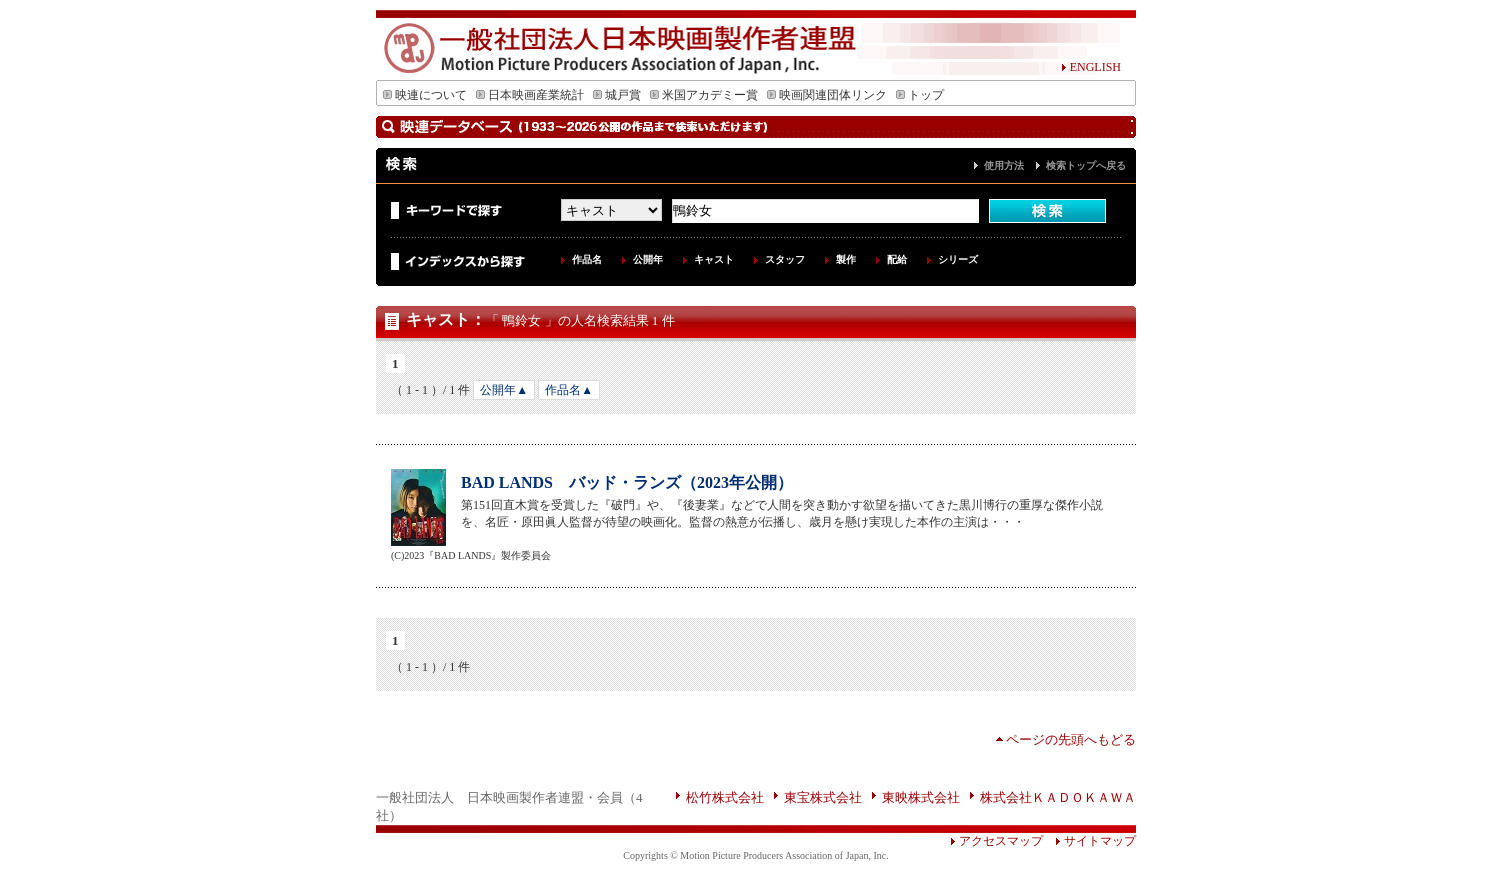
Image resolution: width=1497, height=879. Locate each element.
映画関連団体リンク (827, 95)
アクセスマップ (996, 841)
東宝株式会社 (823, 797)
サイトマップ (1089, 841)
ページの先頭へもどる (1071, 739)
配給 (897, 259)
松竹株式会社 (725, 797)
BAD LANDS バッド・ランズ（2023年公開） (627, 482)
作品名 (587, 259)
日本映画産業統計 (530, 95)
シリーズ (958, 259)
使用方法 (1004, 165)
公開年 (648, 259)
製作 (846, 259)
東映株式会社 (921, 797)
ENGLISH (1091, 67)
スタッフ (785, 259)
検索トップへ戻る (1086, 165)
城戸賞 (617, 95)
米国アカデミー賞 (704, 95)
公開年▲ (504, 390)
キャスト (714, 259)
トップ (920, 95)
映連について (425, 95)
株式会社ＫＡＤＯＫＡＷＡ (1058, 797)
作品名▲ (569, 390)
